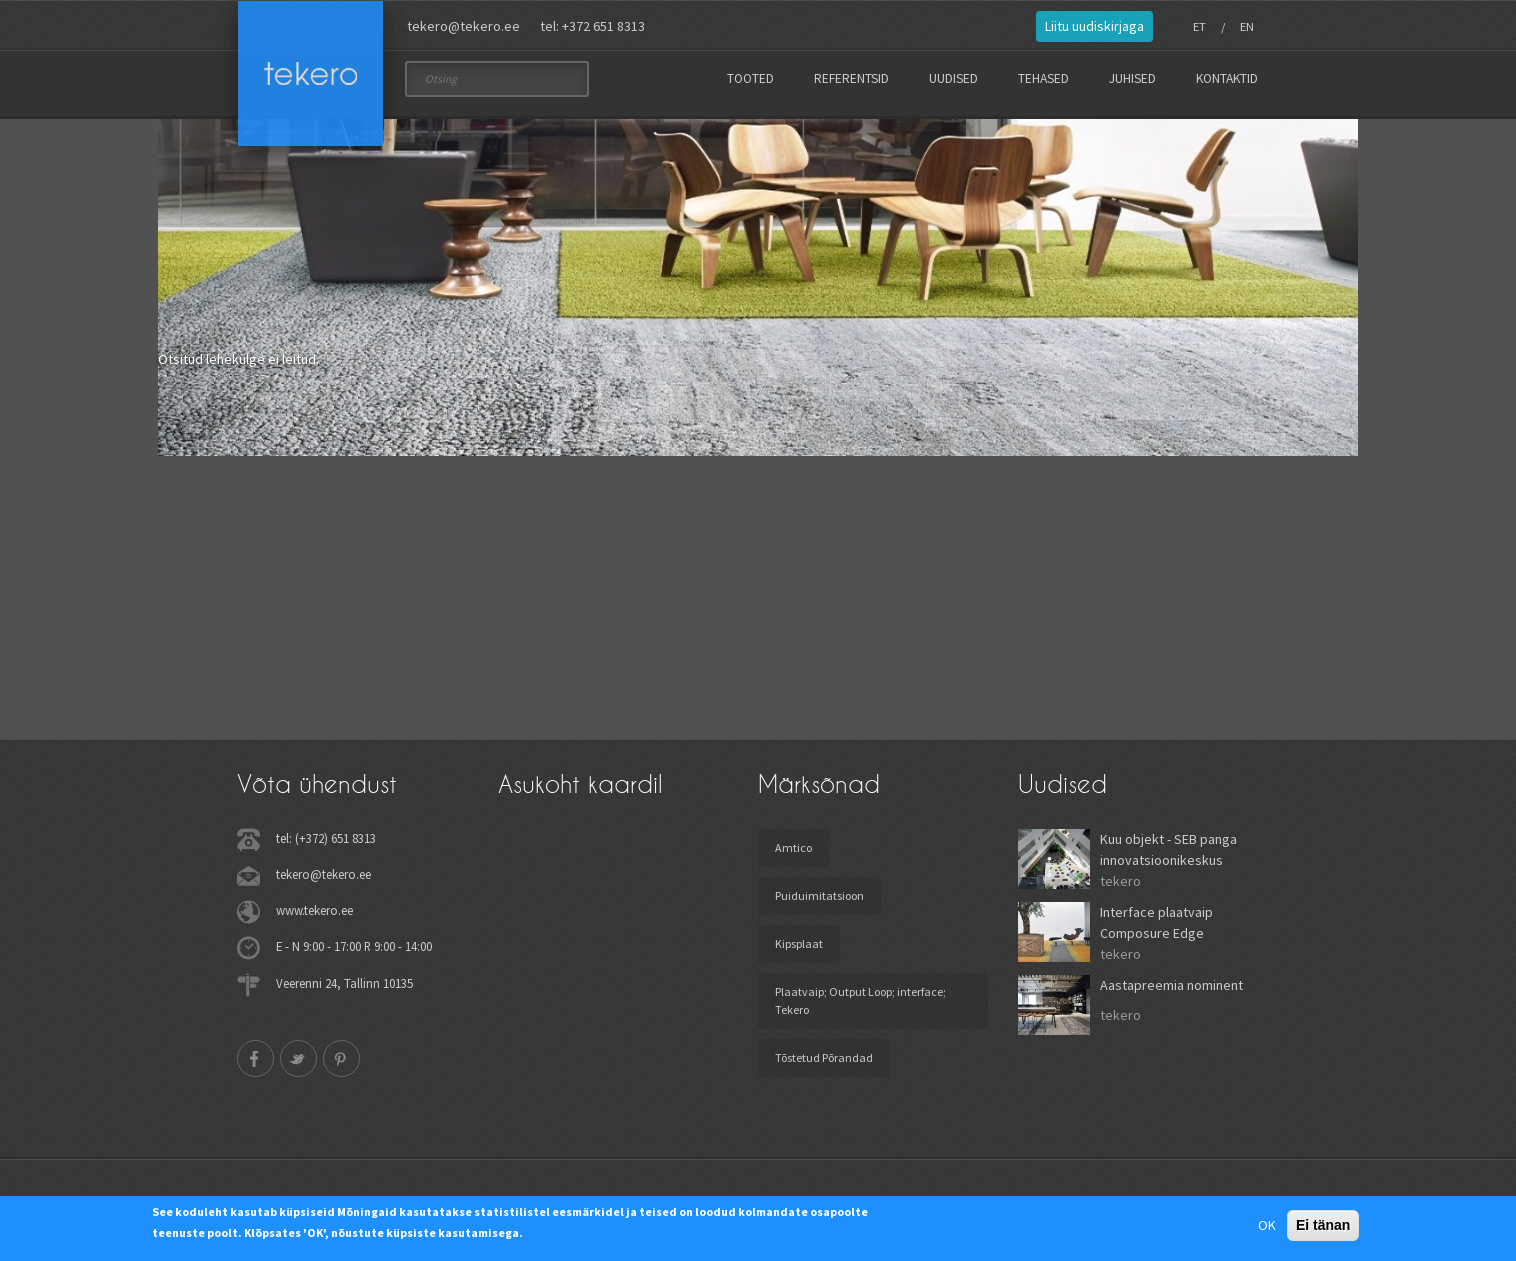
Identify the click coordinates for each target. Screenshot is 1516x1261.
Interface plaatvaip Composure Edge (1156, 922)
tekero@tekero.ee (463, 26)
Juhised (1132, 78)
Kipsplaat (799, 943)
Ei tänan (1323, 1225)
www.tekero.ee (314, 910)
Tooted (750, 78)
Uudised (953, 78)
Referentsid (851, 78)
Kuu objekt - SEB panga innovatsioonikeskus (1168, 849)
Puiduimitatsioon (819, 895)
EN (1247, 26)
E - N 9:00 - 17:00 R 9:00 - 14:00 (354, 946)
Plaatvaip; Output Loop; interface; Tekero (860, 1000)
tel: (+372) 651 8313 (326, 838)
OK (1267, 1225)
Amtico (793, 847)
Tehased (1043, 78)
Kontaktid (1227, 78)
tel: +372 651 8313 (592, 26)
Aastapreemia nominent (1171, 985)
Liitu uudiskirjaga (1094, 26)
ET (1199, 26)
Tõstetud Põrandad (824, 1057)
